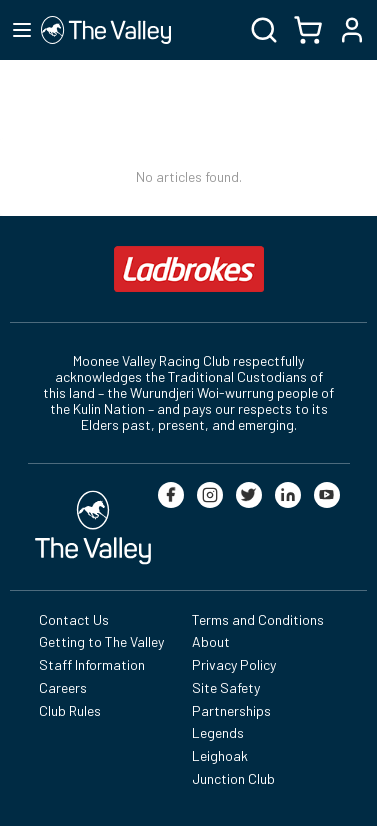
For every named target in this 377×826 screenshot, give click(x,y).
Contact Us (74, 619)
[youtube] (327, 495)
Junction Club (233, 778)
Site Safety (226, 687)
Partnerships (231, 710)
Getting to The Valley (101, 641)
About (211, 641)
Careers (63, 687)
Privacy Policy (234, 664)
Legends (218, 732)
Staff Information (92, 664)
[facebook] (171, 495)
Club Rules (70, 710)
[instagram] (210, 495)
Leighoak (220, 755)
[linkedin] (288, 495)
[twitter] (249, 495)
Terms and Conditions (258, 619)
